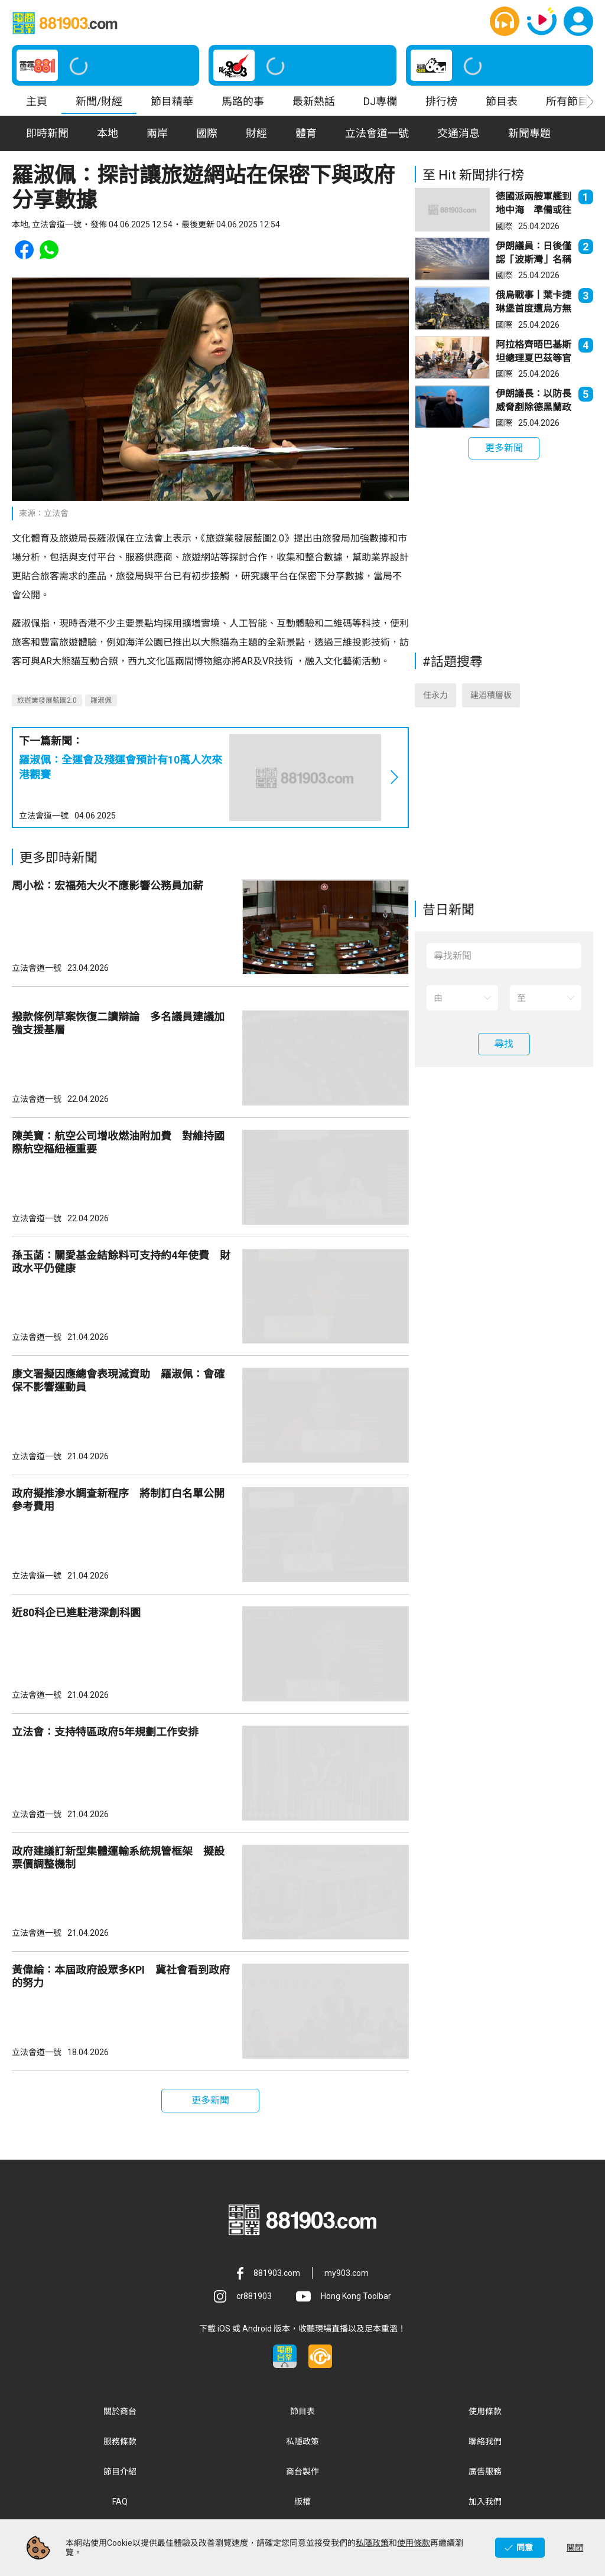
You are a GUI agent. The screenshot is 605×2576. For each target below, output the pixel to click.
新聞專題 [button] (529, 135)
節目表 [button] (502, 103)
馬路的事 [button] (243, 103)
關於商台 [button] (119, 2413)
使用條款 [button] (485, 2413)
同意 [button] (524, 2547)
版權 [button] (302, 2503)
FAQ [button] (120, 2503)
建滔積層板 (491, 697)
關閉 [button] (575, 2547)
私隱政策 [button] (302, 2443)
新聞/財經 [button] (99, 103)
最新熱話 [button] (313, 103)
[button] (504, 22)
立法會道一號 (44, 817)
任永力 (435, 697)
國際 (504, 227)
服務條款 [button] (119, 2443)
